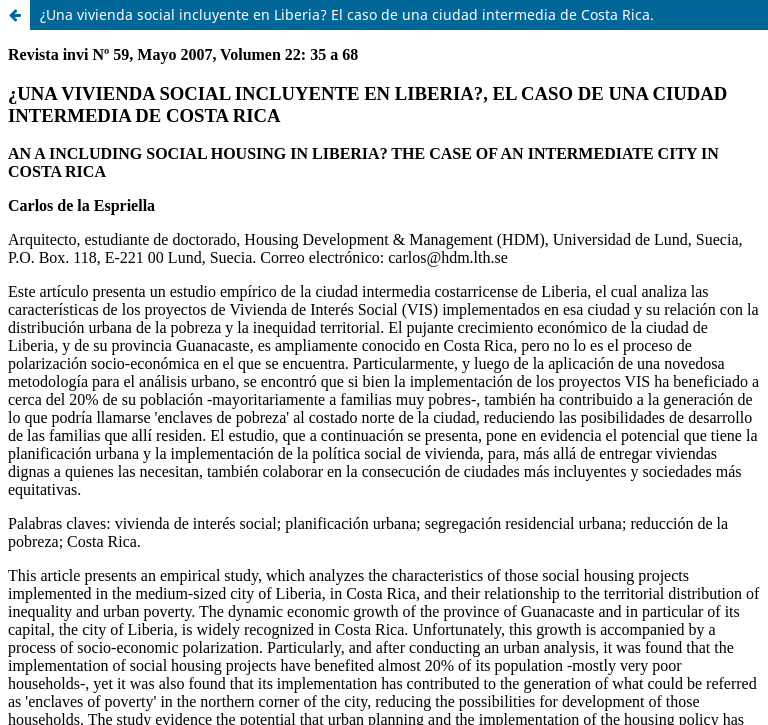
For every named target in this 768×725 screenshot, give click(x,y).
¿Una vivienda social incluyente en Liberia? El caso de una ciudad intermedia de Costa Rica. (347, 14)
